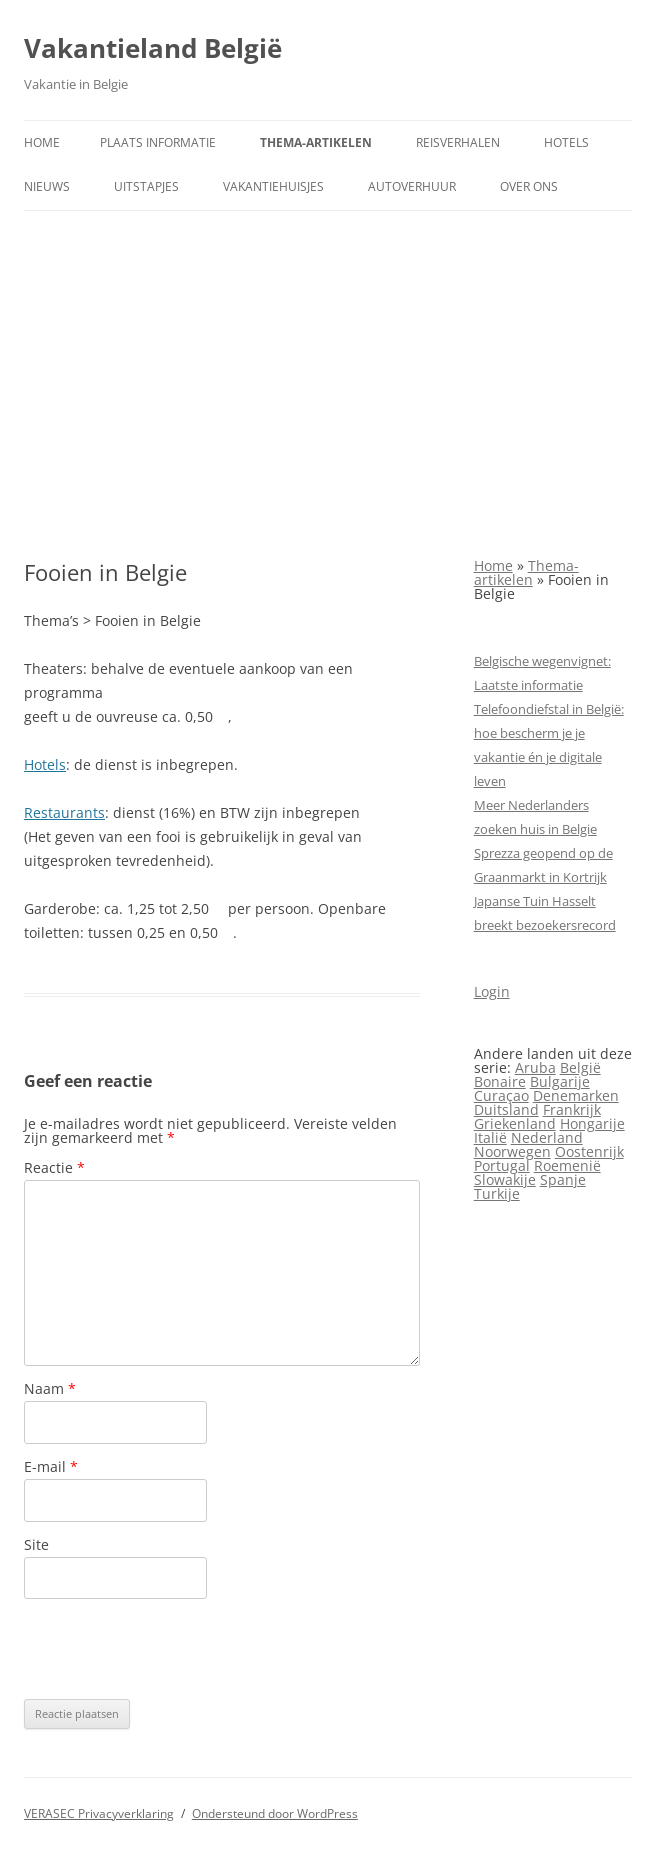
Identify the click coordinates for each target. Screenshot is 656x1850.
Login (492, 991)
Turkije (497, 1193)
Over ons (529, 186)
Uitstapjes (146, 186)
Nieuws (47, 186)
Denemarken (576, 1095)
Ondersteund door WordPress (275, 1813)
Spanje (563, 1179)
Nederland (547, 1137)
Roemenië (567, 1165)
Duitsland (506, 1109)
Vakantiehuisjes (273, 186)
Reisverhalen (458, 142)
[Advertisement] (328, 385)
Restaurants (64, 812)
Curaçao (501, 1095)
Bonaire (500, 1081)
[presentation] (176, 1649)
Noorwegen (512, 1151)
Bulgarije (560, 1081)
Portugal (502, 1165)
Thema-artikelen (316, 142)
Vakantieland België (153, 48)
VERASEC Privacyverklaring (99, 1813)
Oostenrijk (589, 1151)
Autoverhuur (412, 186)
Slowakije (505, 1179)
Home (42, 142)
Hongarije (592, 1123)
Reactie (54, 1167)
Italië (490, 1137)
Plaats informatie (158, 142)
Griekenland (515, 1123)
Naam (50, 1388)
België (580, 1067)
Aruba (535, 1067)
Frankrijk (572, 1109)
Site (36, 1544)
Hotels (566, 142)
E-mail (51, 1466)
